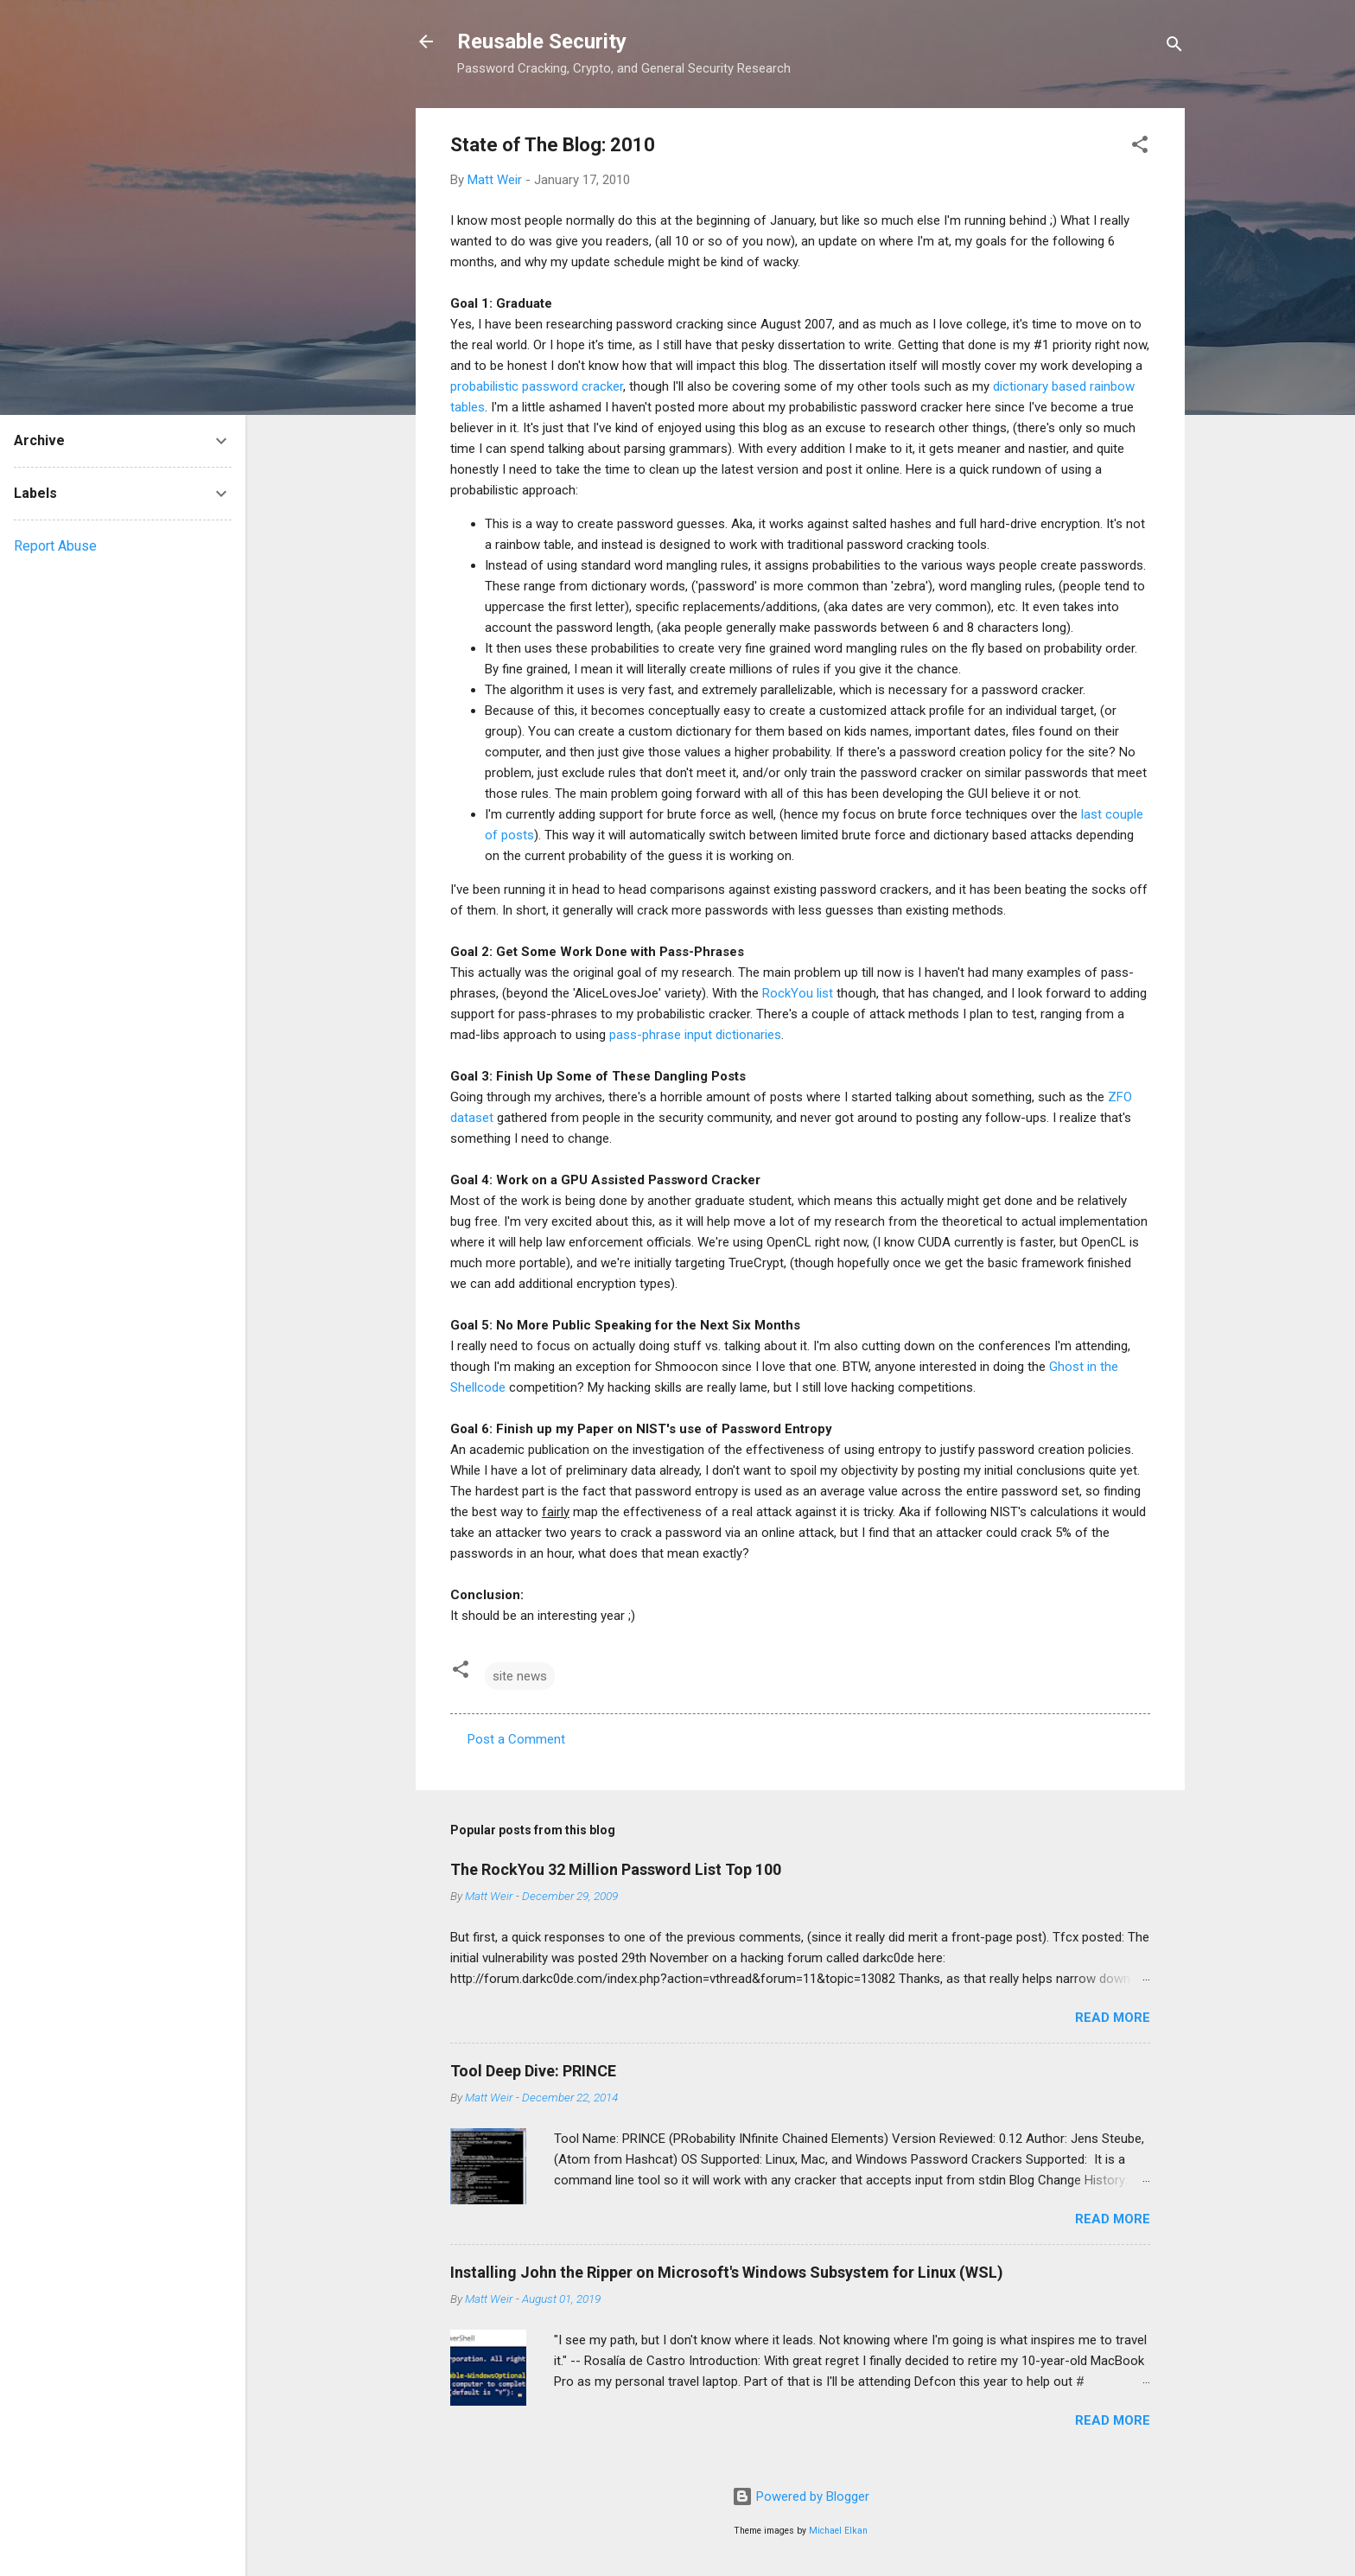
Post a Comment (516, 1739)
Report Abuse (55, 546)
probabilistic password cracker (536, 386)
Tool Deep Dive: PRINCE (533, 2071)
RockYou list (797, 993)
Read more (1112, 2017)
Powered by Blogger (800, 2496)
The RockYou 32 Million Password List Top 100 (615, 1869)
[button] (1139, 147)
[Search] (1174, 47)
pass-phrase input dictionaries (695, 1035)
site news (520, 1676)
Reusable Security (542, 41)
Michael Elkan (838, 2530)
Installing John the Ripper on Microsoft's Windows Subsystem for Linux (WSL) (726, 2272)
